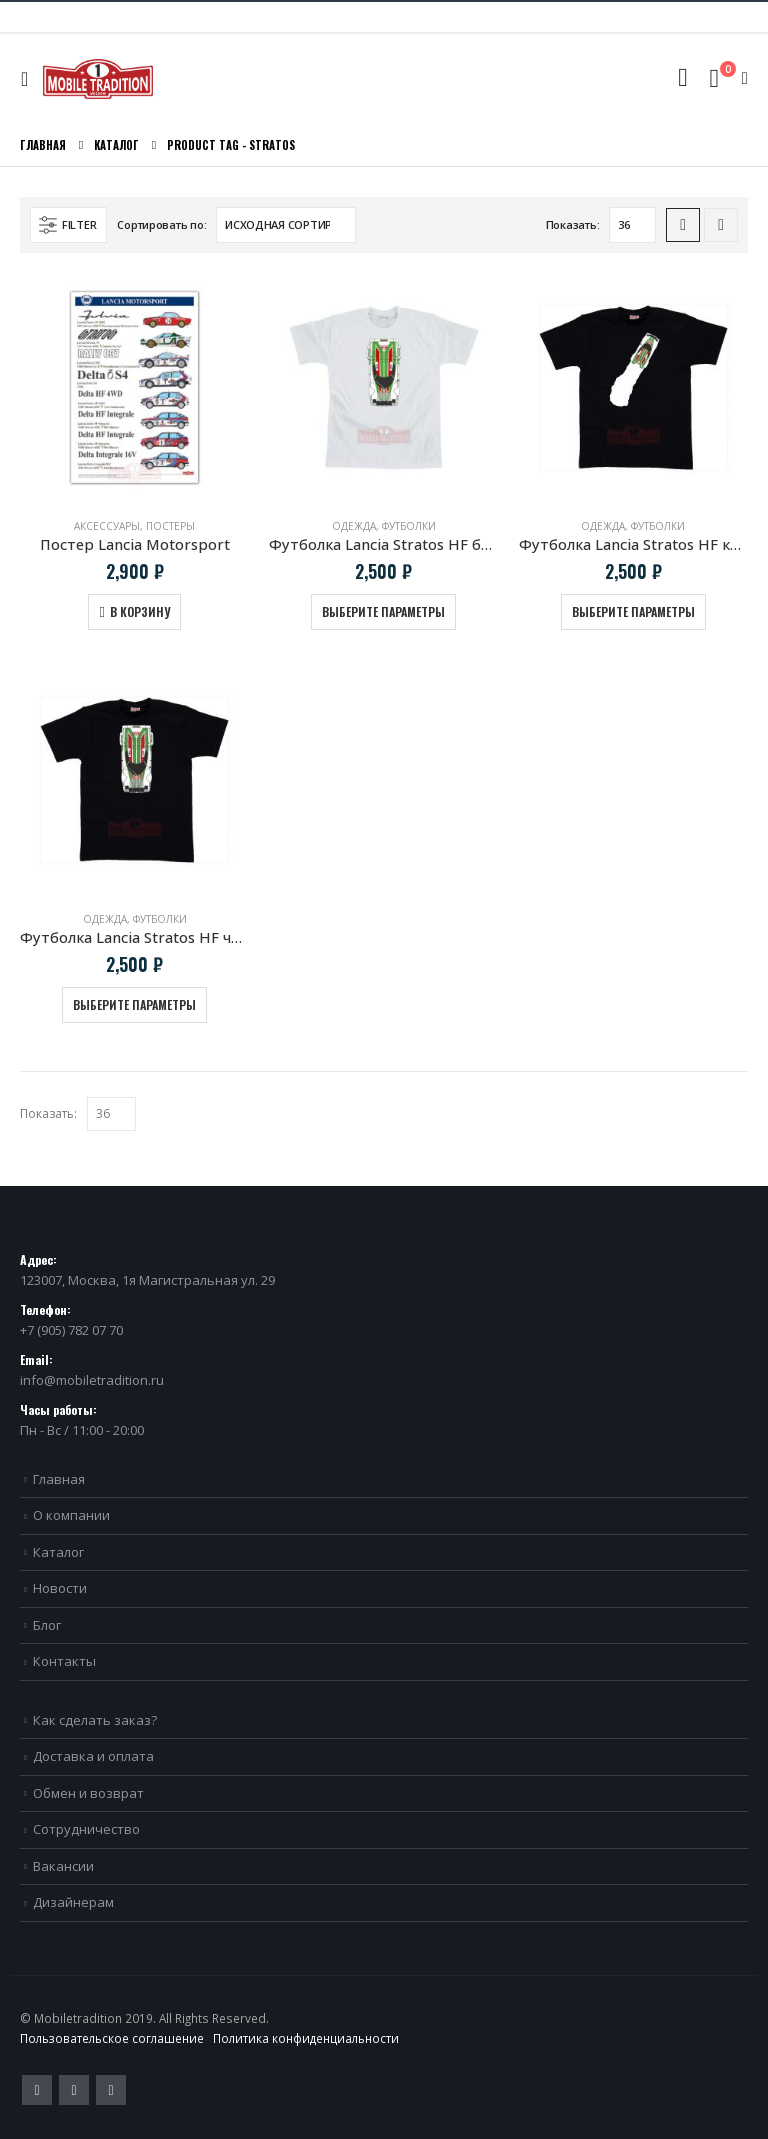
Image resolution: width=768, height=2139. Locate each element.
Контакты (64, 1661)
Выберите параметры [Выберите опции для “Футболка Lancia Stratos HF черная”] (134, 1004)
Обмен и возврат (88, 1793)
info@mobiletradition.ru (92, 1380)
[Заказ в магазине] (286, 225)
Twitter (37, 2090)
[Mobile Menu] (29, 79)
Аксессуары (107, 526)
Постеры (170, 526)
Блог (47, 1625)
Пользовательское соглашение (112, 2038)
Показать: (573, 224)
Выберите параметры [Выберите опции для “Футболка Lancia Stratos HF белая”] (383, 611)
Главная (59, 1479)
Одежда (354, 526)
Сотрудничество (86, 1829)
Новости (60, 1588)
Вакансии (63, 1866)
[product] (134, 387)
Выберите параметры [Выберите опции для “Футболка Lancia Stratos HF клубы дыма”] (633, 611)
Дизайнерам (73, 1902)
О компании (71, 1515)
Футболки (409, 526)
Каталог (58, 1552)
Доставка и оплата (93, 1756)
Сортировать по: (161, 224)
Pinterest (74, 2090)
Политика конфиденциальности (306, 2038)
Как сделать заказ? (95, 1720)
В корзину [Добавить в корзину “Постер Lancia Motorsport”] (140, 611)
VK (111, 2090)
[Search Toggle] (682, 78)
